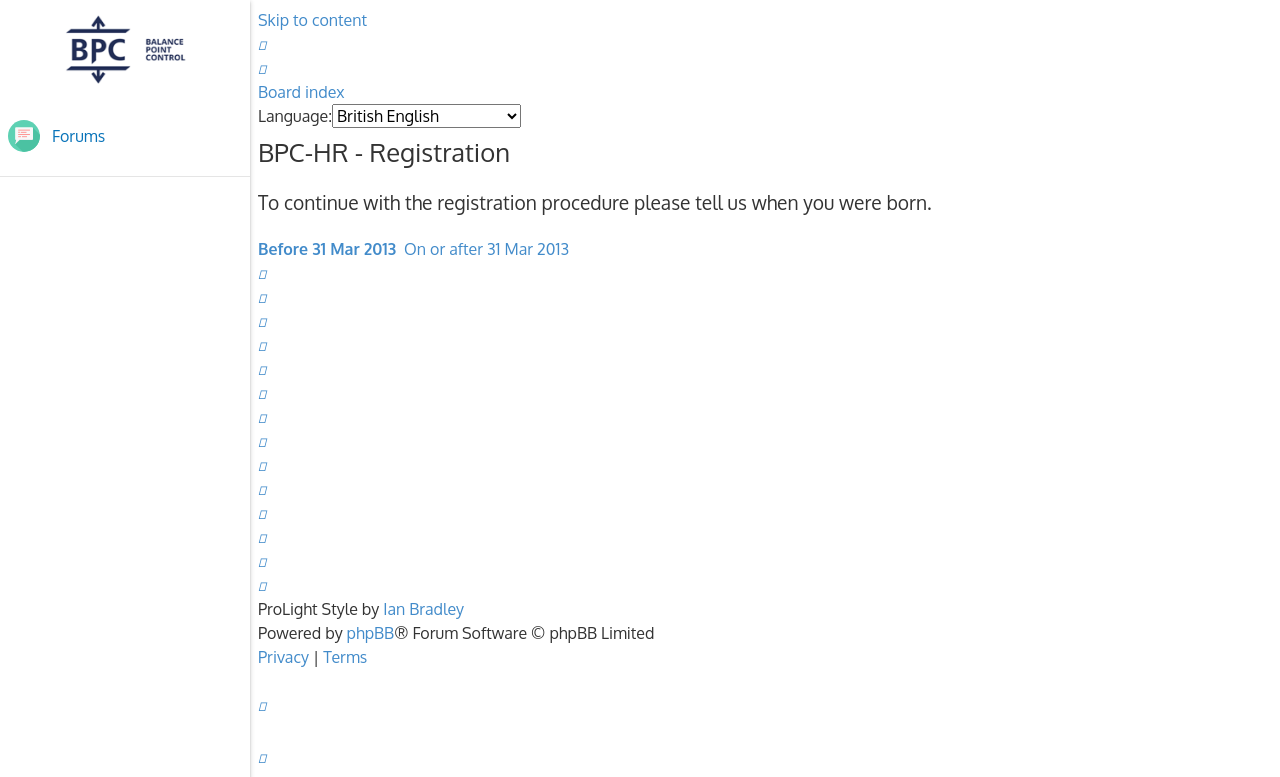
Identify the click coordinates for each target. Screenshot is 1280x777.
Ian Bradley (423, 609)
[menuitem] (262, 44)
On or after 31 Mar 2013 (486, 249)
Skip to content (312, 20)
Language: (295, 116)
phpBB (371, 633)
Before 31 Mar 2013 (327, 249)
